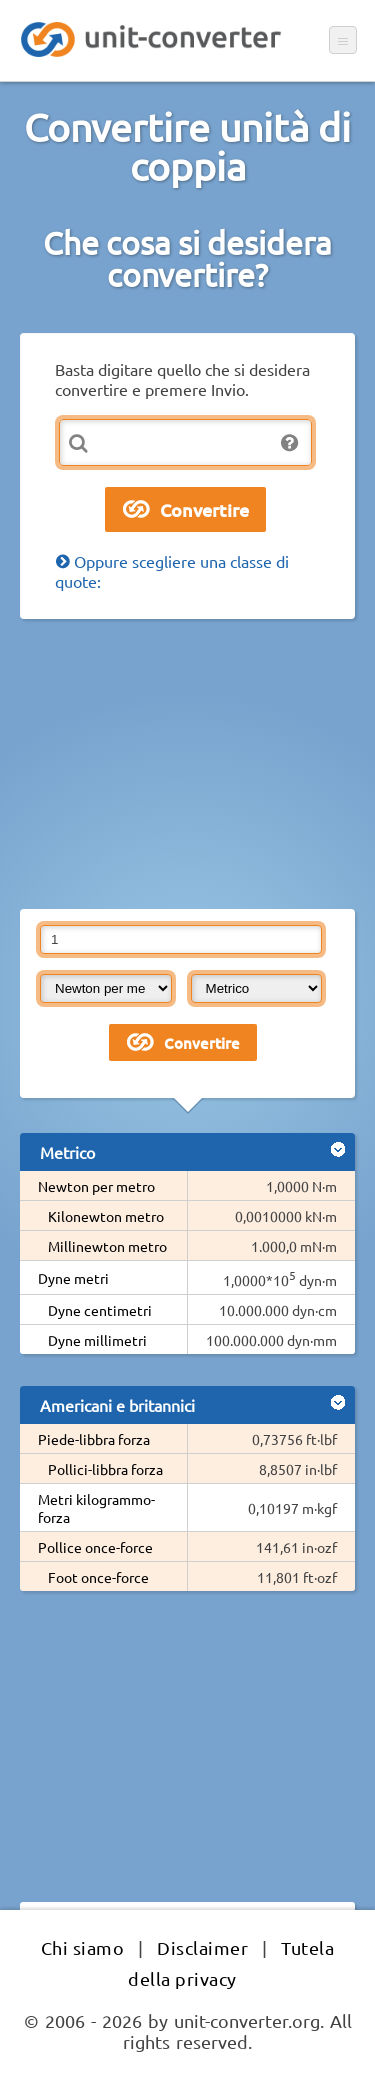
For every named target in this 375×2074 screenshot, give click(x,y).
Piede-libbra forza (94, 1439)
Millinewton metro (107, 1246)
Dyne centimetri (100, 1310)
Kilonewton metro (106, 1216)
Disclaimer (202, 1947)
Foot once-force (98, 1577)
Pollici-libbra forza (105, 1469)
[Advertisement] (187, 764)
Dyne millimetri (97, 1340)
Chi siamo (83, 1947)
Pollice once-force (95, 1547)
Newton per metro (96, 1186)
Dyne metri (73, 1278)
